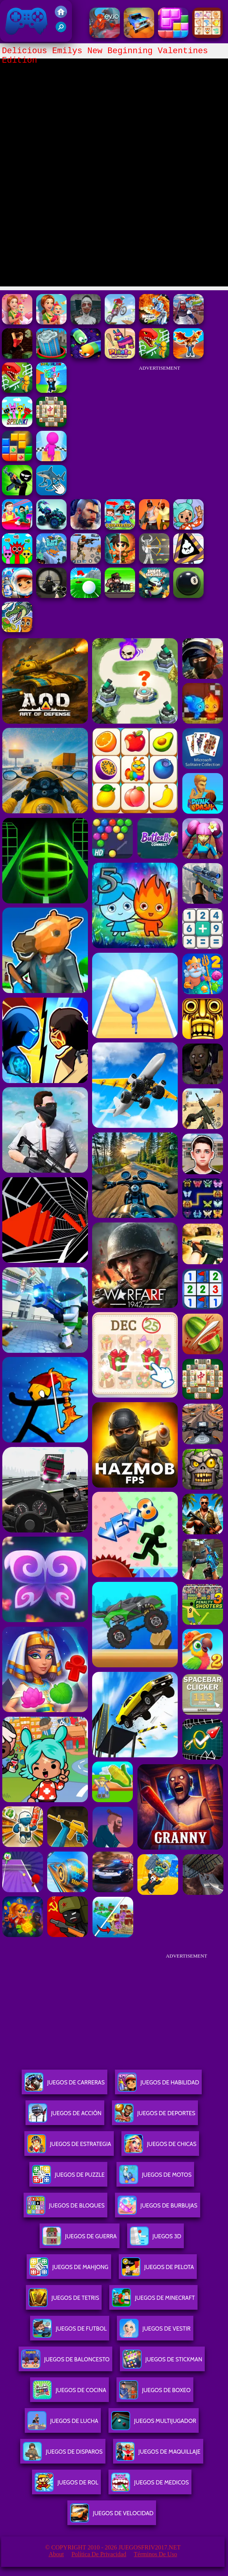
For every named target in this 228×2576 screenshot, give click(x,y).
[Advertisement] (159, 423)
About (56, 2554)
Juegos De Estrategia (69, 2147)
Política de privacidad (99, 2554)
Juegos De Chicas (160, 2147)
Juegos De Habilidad (158, 2085)
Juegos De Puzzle (68, 2177)
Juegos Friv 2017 (26, 21)
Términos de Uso (155, 2554)
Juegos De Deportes (155, 2116)
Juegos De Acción (64, 2116)
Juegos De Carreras (64, 2085)
